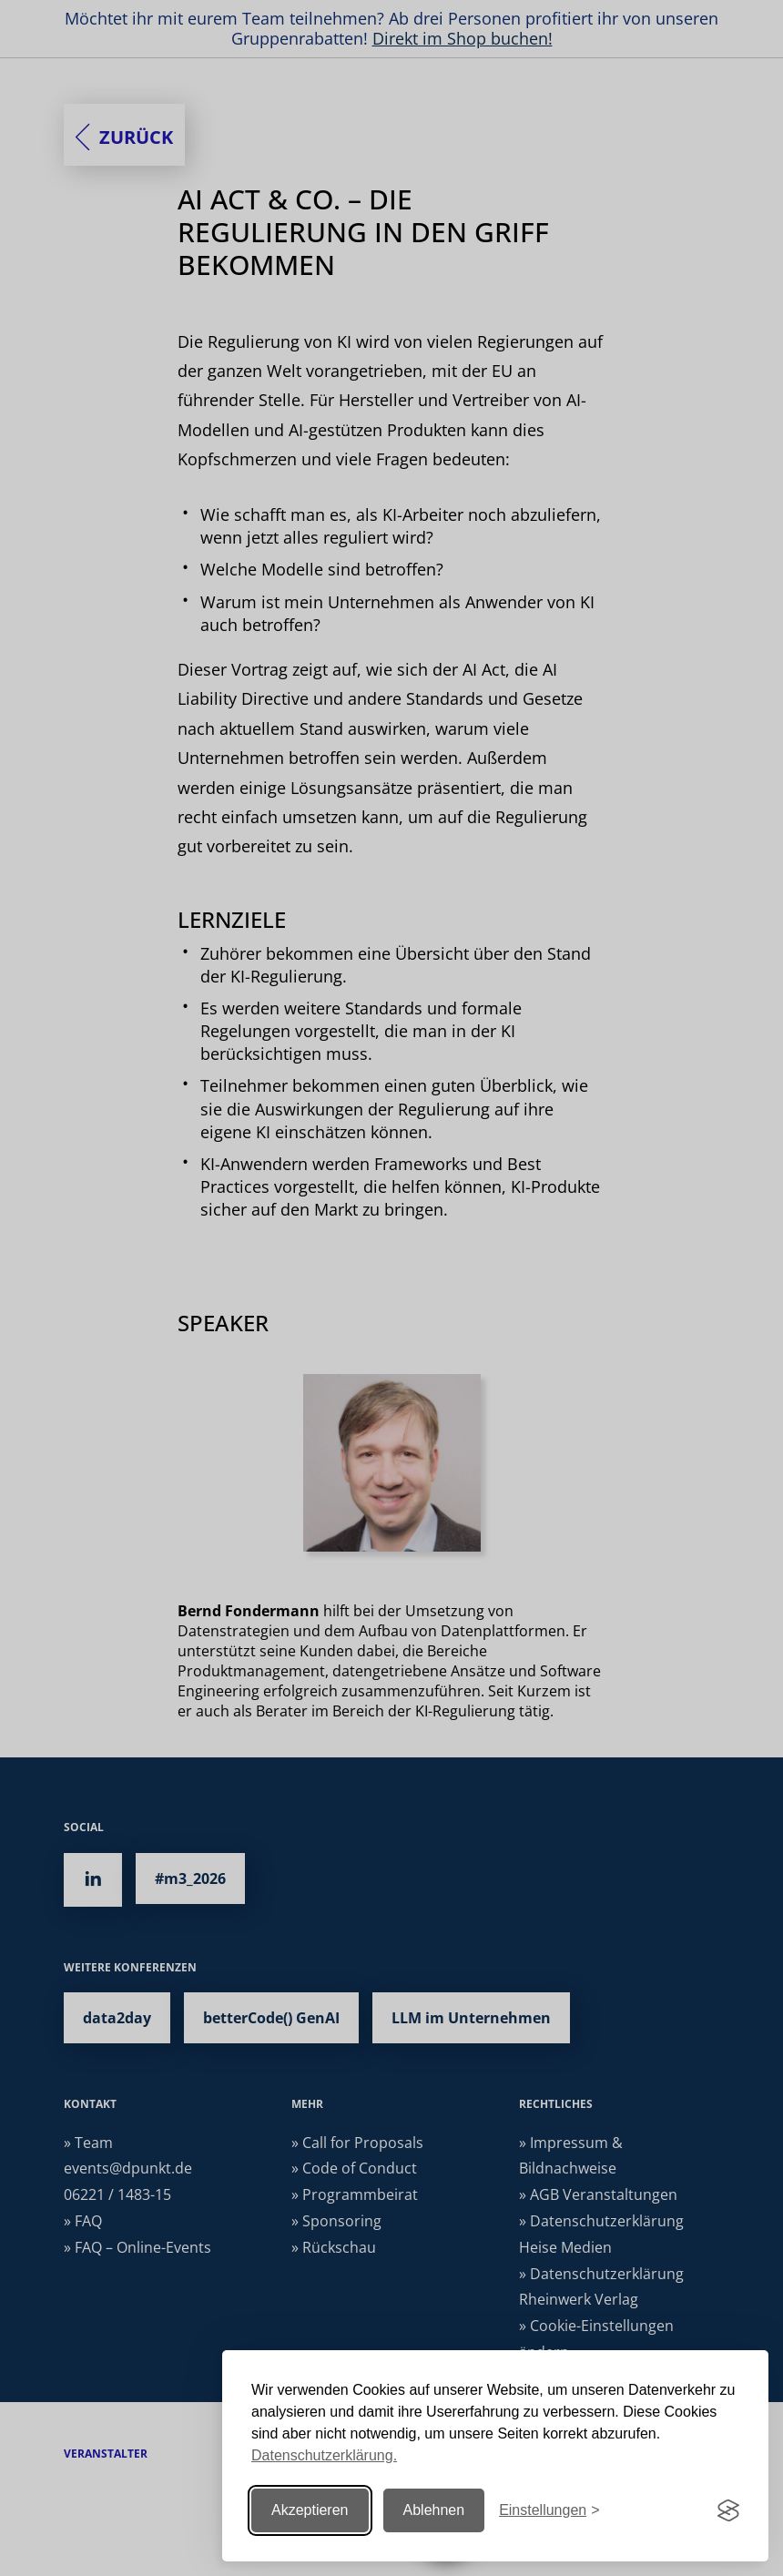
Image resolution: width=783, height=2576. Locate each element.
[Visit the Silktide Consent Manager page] (728, 2510)
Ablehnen (434, 2510)
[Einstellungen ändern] (549, 2511)
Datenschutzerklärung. (324, 2455)
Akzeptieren (310, 2510)
